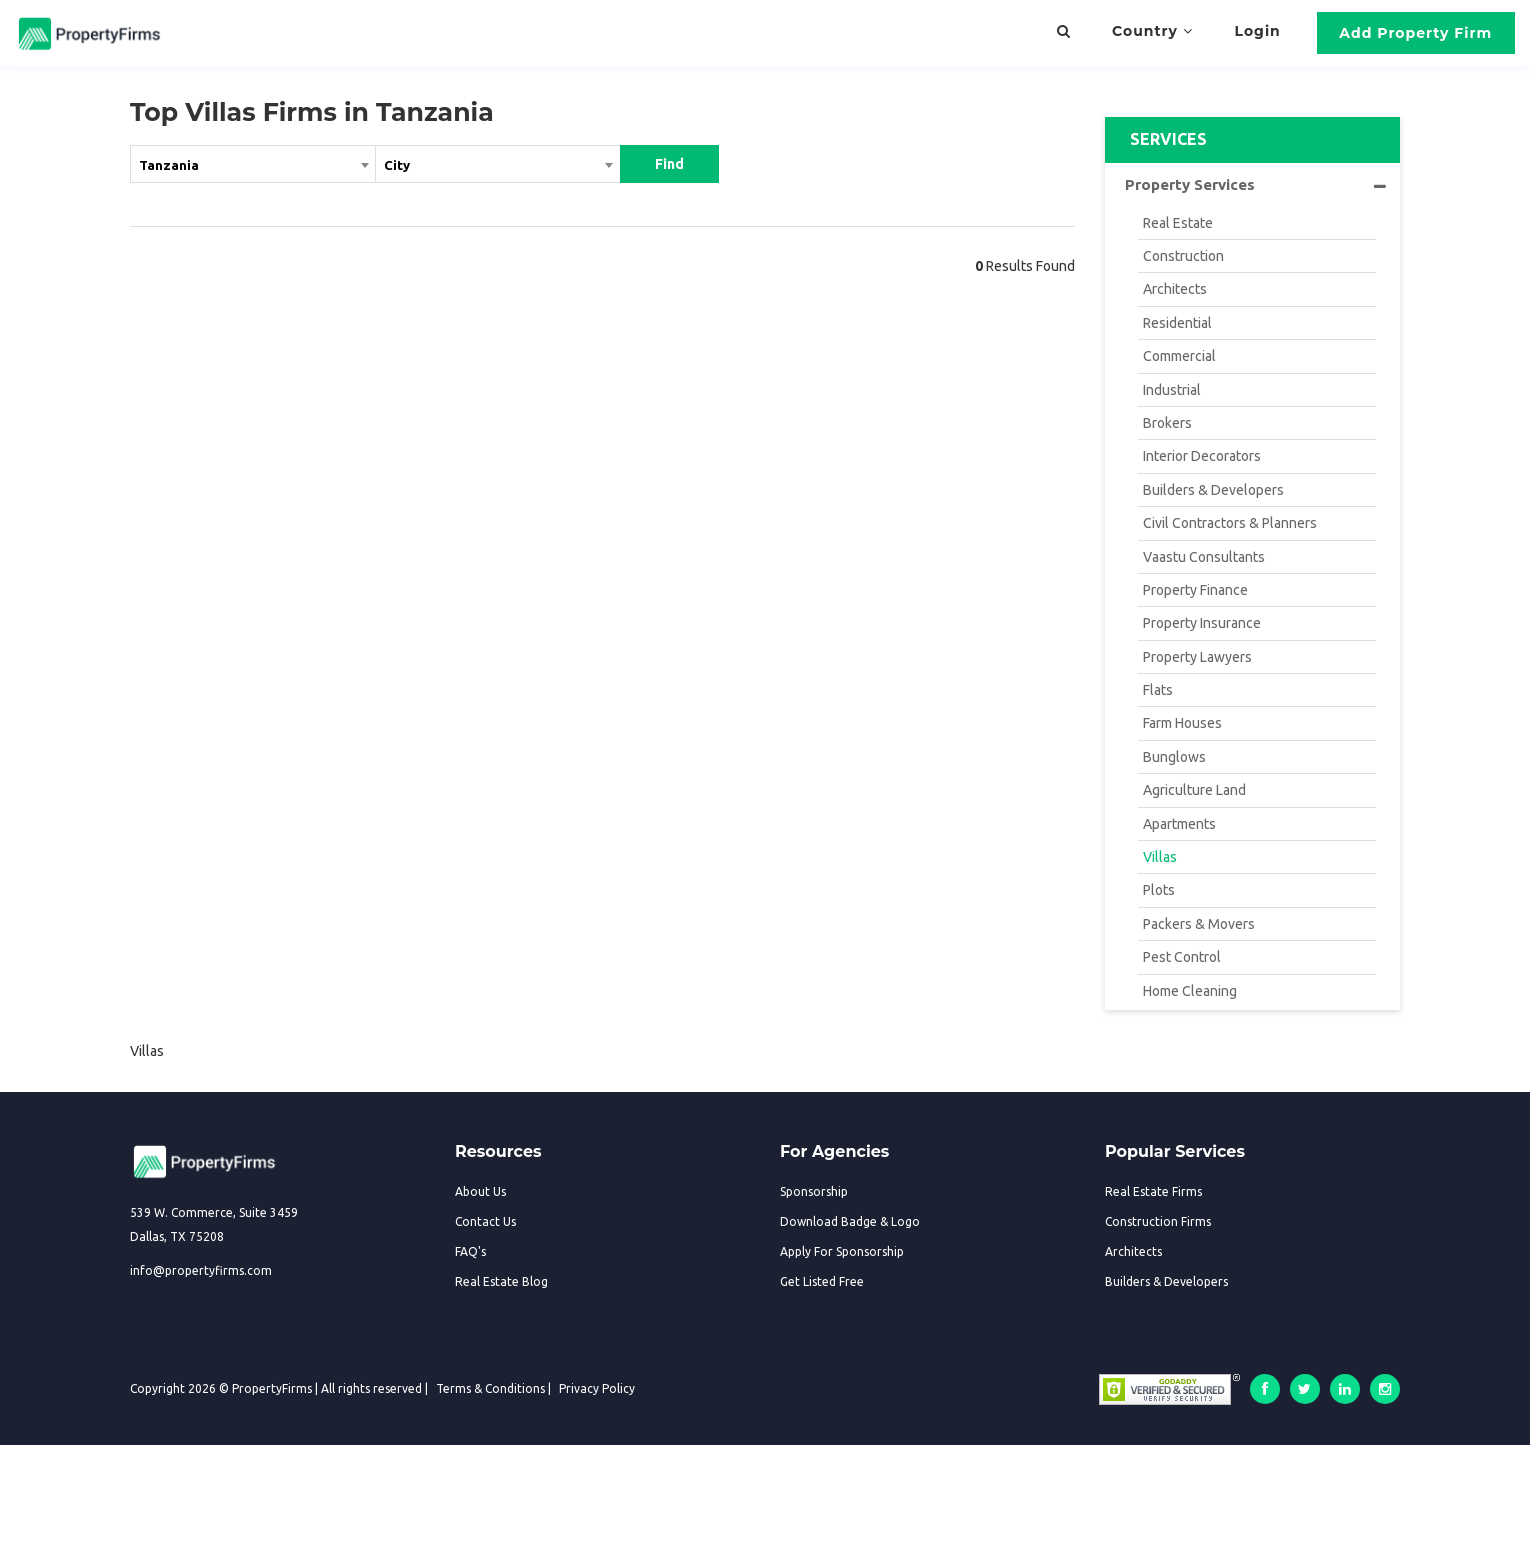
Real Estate (1178, 223)
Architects (1175, 289)
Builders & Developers (1213, 490)
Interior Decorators (1202, 456)
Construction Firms (1158, 1221)
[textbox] (498, 164)
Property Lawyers (1197, 657)
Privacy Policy (597, 1388)
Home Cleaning (1190, 991)
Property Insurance (1202, 623)
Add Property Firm (1415, 33)
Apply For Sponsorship (842, 1251)
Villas (1160, 857)
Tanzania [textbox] (169, 165)
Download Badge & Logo (850, 1221)
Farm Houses (1182, 723)
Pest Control (1182, 957)
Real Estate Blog (501, 1281)
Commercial (1179, 356)
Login (1258, 31)
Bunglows (1174, 757)
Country (1152, 31)
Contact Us (485, 1221)
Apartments (1179, 824)
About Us (480, 1191)
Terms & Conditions (490, 1388)
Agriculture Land (1194, 790)
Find (669, 164)
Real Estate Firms (1153, 1191)
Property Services (1255, 185)
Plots (1159, 890)
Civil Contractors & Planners (1230, 523)
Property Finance (1195, 590)
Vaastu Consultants (1204, 557)
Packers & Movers (1199, 924)
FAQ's (470, 1251)
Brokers (1167, 423)
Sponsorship (814, 1191)
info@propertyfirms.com (201, 1270)
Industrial (1172, 390)
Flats (1158, 690)
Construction (1183, 256)
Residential (1177, 323)
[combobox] (253, 168)
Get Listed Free (822, 1281)
